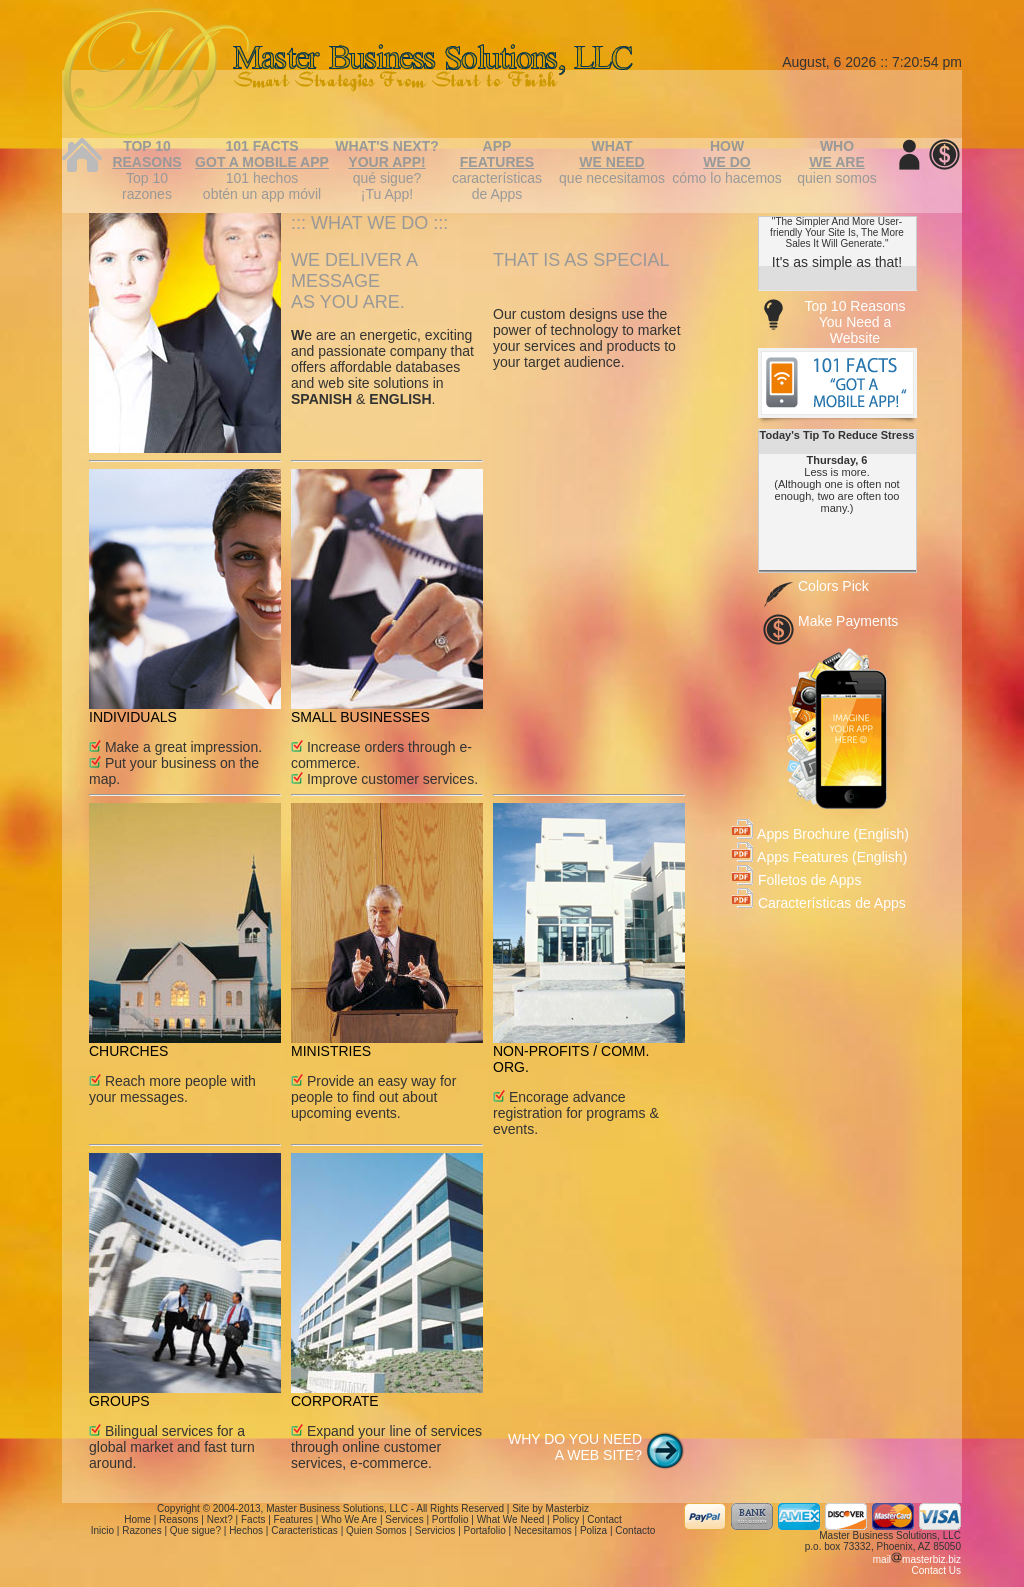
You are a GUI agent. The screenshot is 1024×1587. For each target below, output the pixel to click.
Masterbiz (567, 1508)
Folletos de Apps (796, 880)
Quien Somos (376, 1530)
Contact (604, 1519)
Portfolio (450, 1519)
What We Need (511, 1519)
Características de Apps (819, 903)
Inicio (102, 1530)
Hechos (246, 1530)
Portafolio (485, 1530)
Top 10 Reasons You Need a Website (854, 322)
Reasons (178, 1519)
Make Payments (848, 621)
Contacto (635, 1530)
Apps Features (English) (819, 857)
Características (304, 1530)
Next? (220, 1519)
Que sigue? (195, 1530)
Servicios (435, 1530)
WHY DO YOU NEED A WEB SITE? (575, 1447)
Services (404, 1519)
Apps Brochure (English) (820, 834)
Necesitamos (543, 1530)
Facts (253, 1519)
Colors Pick (833, 586)
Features (293, 1519)
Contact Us (936, 1570)
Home (137, 1519)
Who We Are (349, 1519)
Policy (565, 1519)
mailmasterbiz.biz (917, 1559)
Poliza (593, 1530)
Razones (141, 1530)
